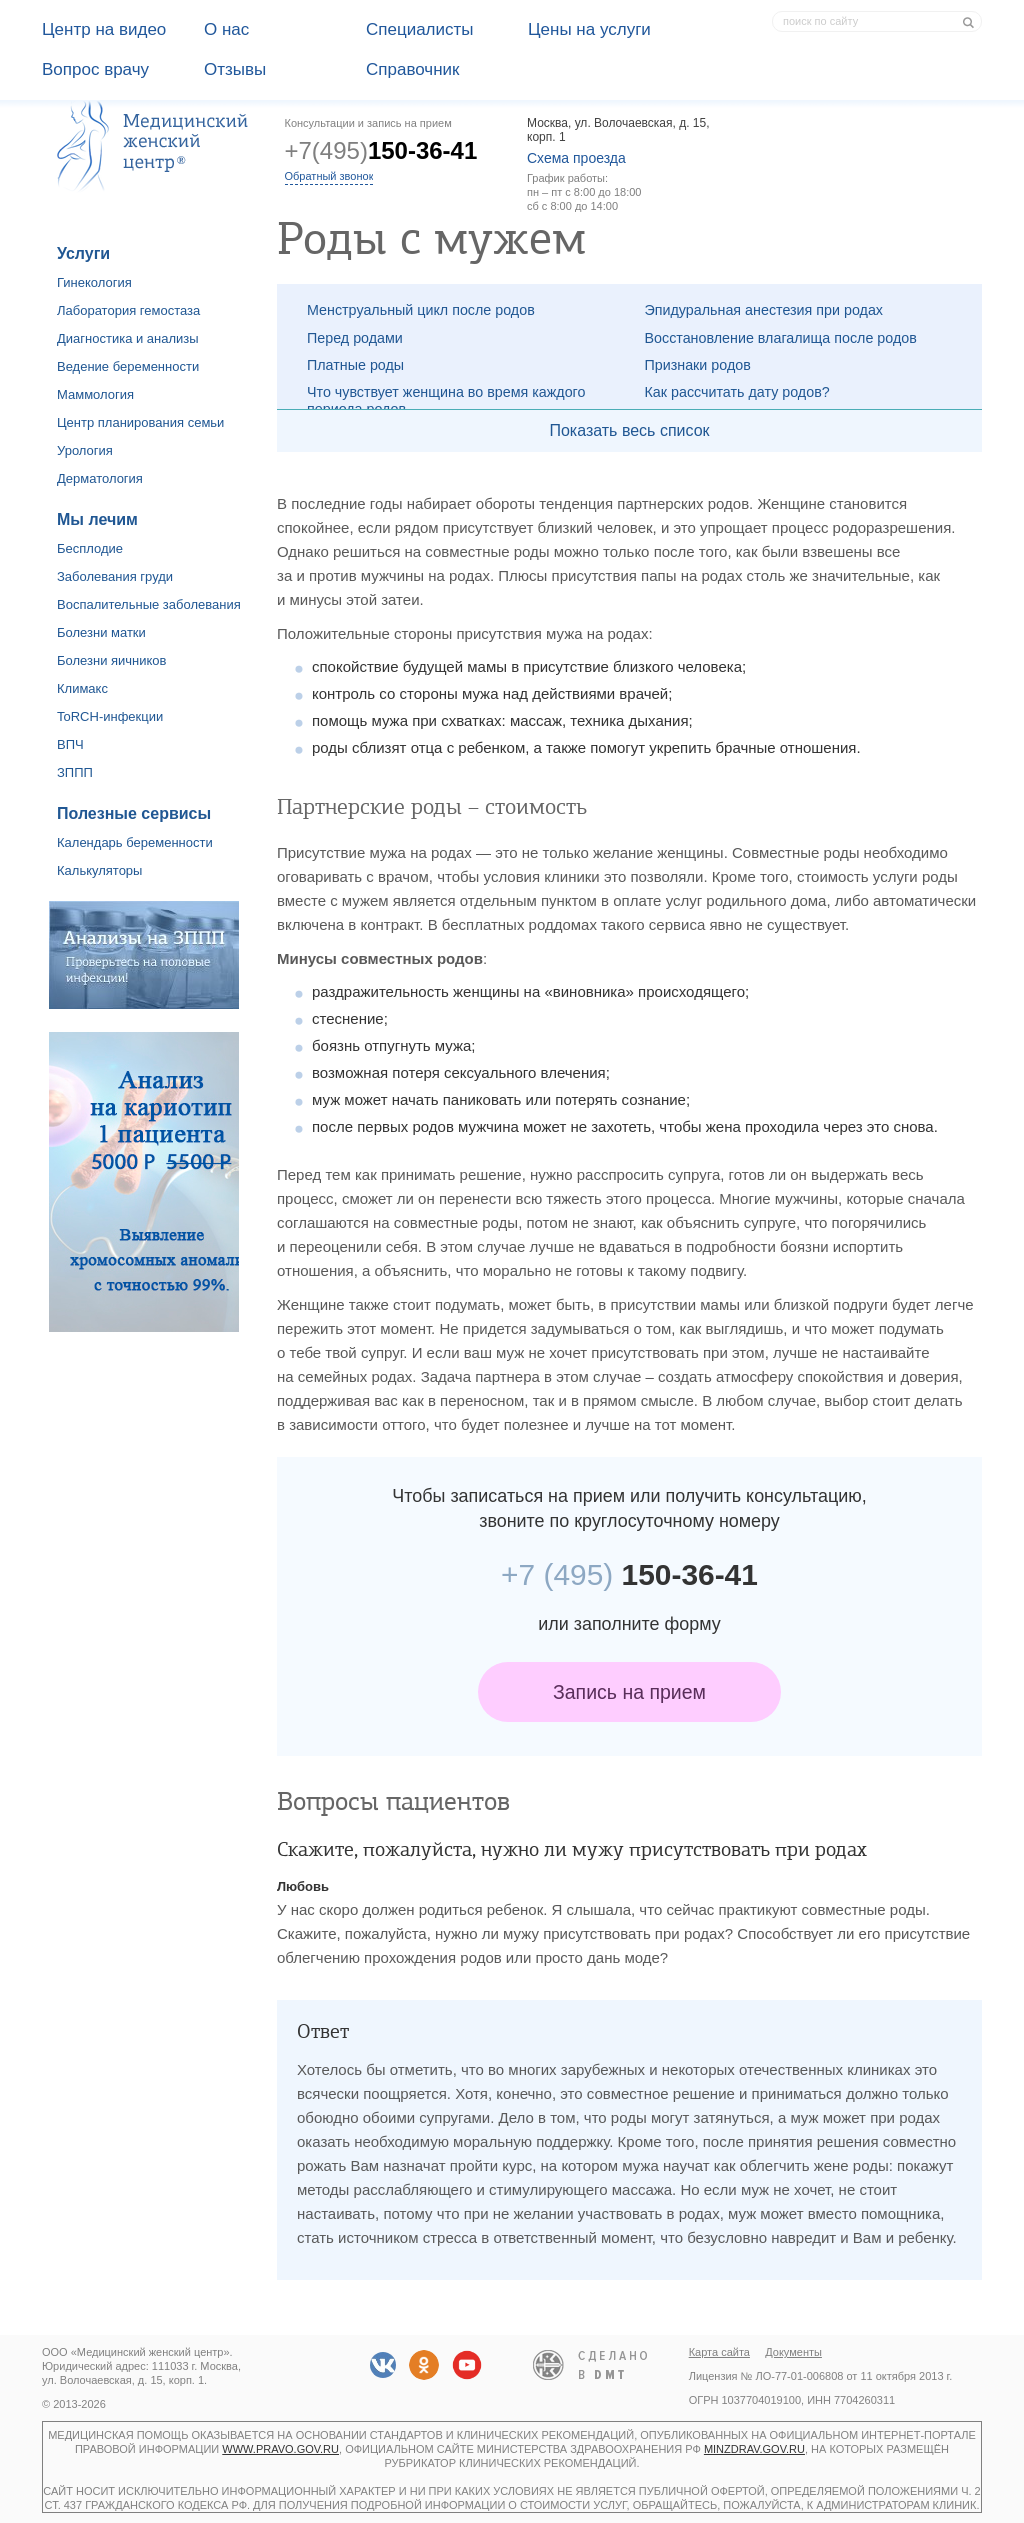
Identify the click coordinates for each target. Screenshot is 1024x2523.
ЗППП (75, 772)
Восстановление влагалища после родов (781, 338)
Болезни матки (101, 632)
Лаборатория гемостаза (128, 310)
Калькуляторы (99, 870)
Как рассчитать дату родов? (737, 392)
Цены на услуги (589, 29)
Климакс (82, 688)
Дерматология (100, 478)
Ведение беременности (128, 366)
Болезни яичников (112, 660)
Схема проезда (576, 158)
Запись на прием (629, 1692)
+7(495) (381, 150)
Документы (793, 2352)
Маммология (95, 394)
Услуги (83, 253)
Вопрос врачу (95, 69)
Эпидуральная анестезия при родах (764, 310)
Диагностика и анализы (128, 338)
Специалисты (420, 29)
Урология (85, 450)
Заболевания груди (115, 576)
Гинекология (94, 282)
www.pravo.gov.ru (280, 2449)
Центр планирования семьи (140, 422)
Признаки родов (698, 365)
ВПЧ (70, 744)
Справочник (413, 69)
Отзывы (235, 69)
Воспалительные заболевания (149, 604)
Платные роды (355, 365)
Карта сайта (719, 2352)
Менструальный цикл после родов (421, 310)
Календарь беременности (135, 842)
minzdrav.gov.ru (754, 2449)
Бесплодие (90, 548)
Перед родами (355, 338)
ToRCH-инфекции (110, 716)
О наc (226, 29)
